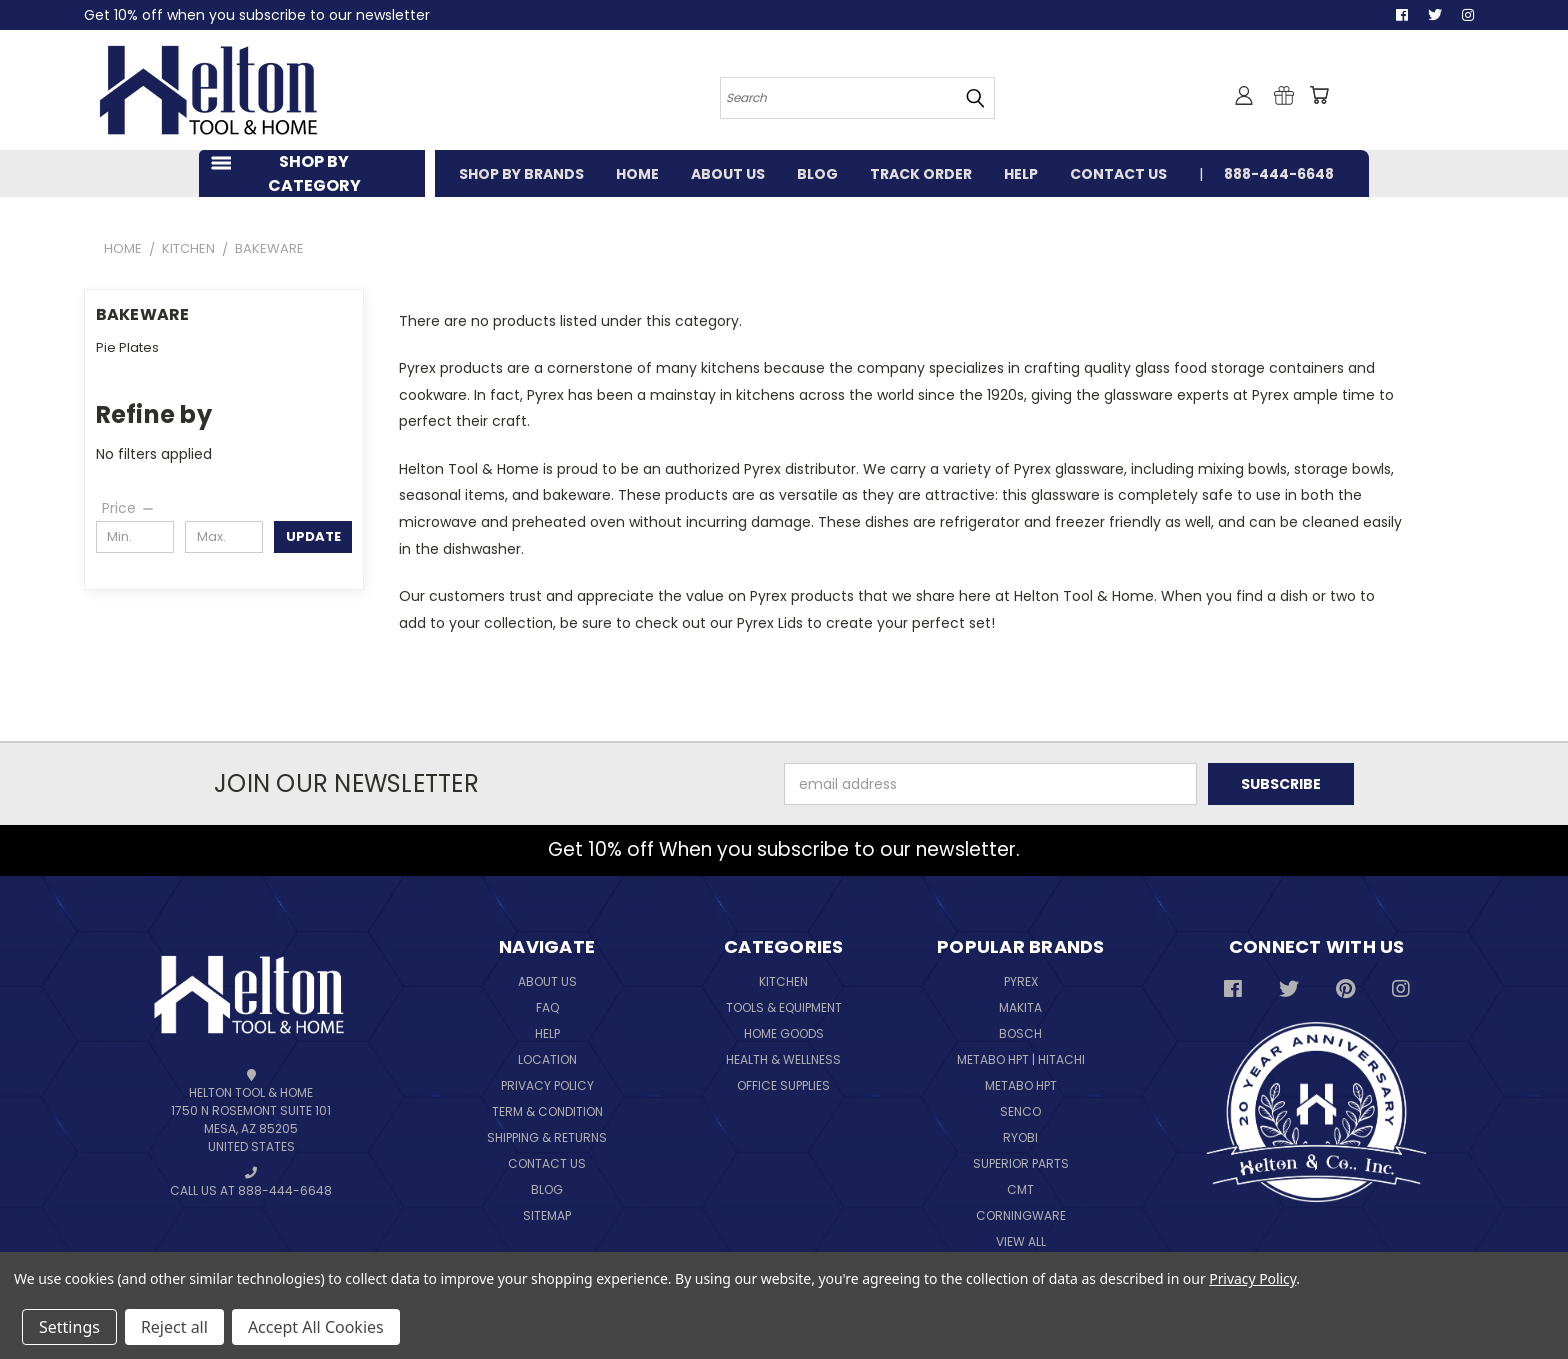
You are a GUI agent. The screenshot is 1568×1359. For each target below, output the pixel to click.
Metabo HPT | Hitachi (1021, 1059)
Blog (547, 1189)
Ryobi (1020, 1137)
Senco (1020, 1111)
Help (547, 1033)
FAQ (547, 1007)
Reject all (174, 1327)
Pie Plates (127, 347)
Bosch (1020, 1033)
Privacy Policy (547, 1085)
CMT (1020, 1189)
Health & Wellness (783, 1059)
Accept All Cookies (316, 1327)
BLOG (817, 174)
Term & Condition (547, 1111)
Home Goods (784, 1033)
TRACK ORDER (921, 174)
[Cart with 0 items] (1319, 95)
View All (1021, 1241)
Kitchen (783, 981)
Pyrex (1021, 981)
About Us (547, 981)
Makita (1020, 1007)
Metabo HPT (1021, 1085)
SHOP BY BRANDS (521, 174)
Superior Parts (1021, 1163)
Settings (69, 1327)
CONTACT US (1118, 174)
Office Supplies (783, 1085)
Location (547, 1059)
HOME (637, 174)
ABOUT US (728, 174)
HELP (1021, 174)
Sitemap (547, 1215)
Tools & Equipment (784, 1007)
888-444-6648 (1279, 174)
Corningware (1021, 1215)
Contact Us (547, 1163)
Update (313, 536)
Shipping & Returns (547, 1137)
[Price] (129, 508)
